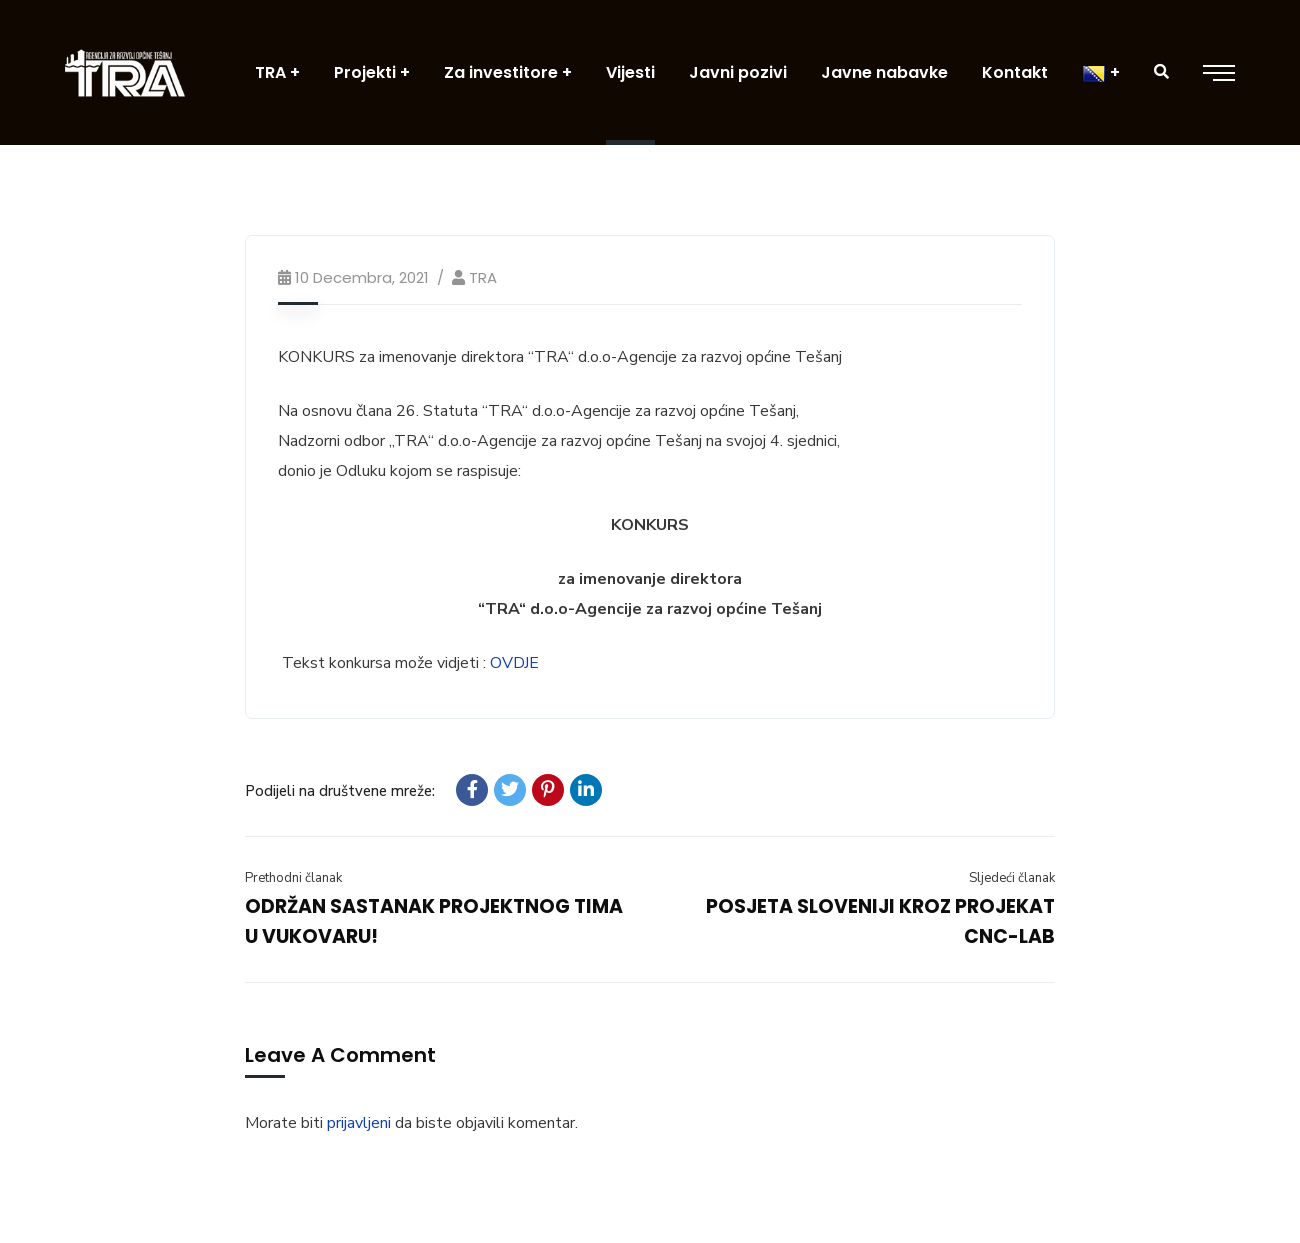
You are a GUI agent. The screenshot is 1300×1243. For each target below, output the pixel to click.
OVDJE (514, 663)
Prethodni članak (293, 878)
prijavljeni (359, 1123)
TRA (483, 277)
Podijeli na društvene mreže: (340, 791)
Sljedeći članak (1012, 878)
